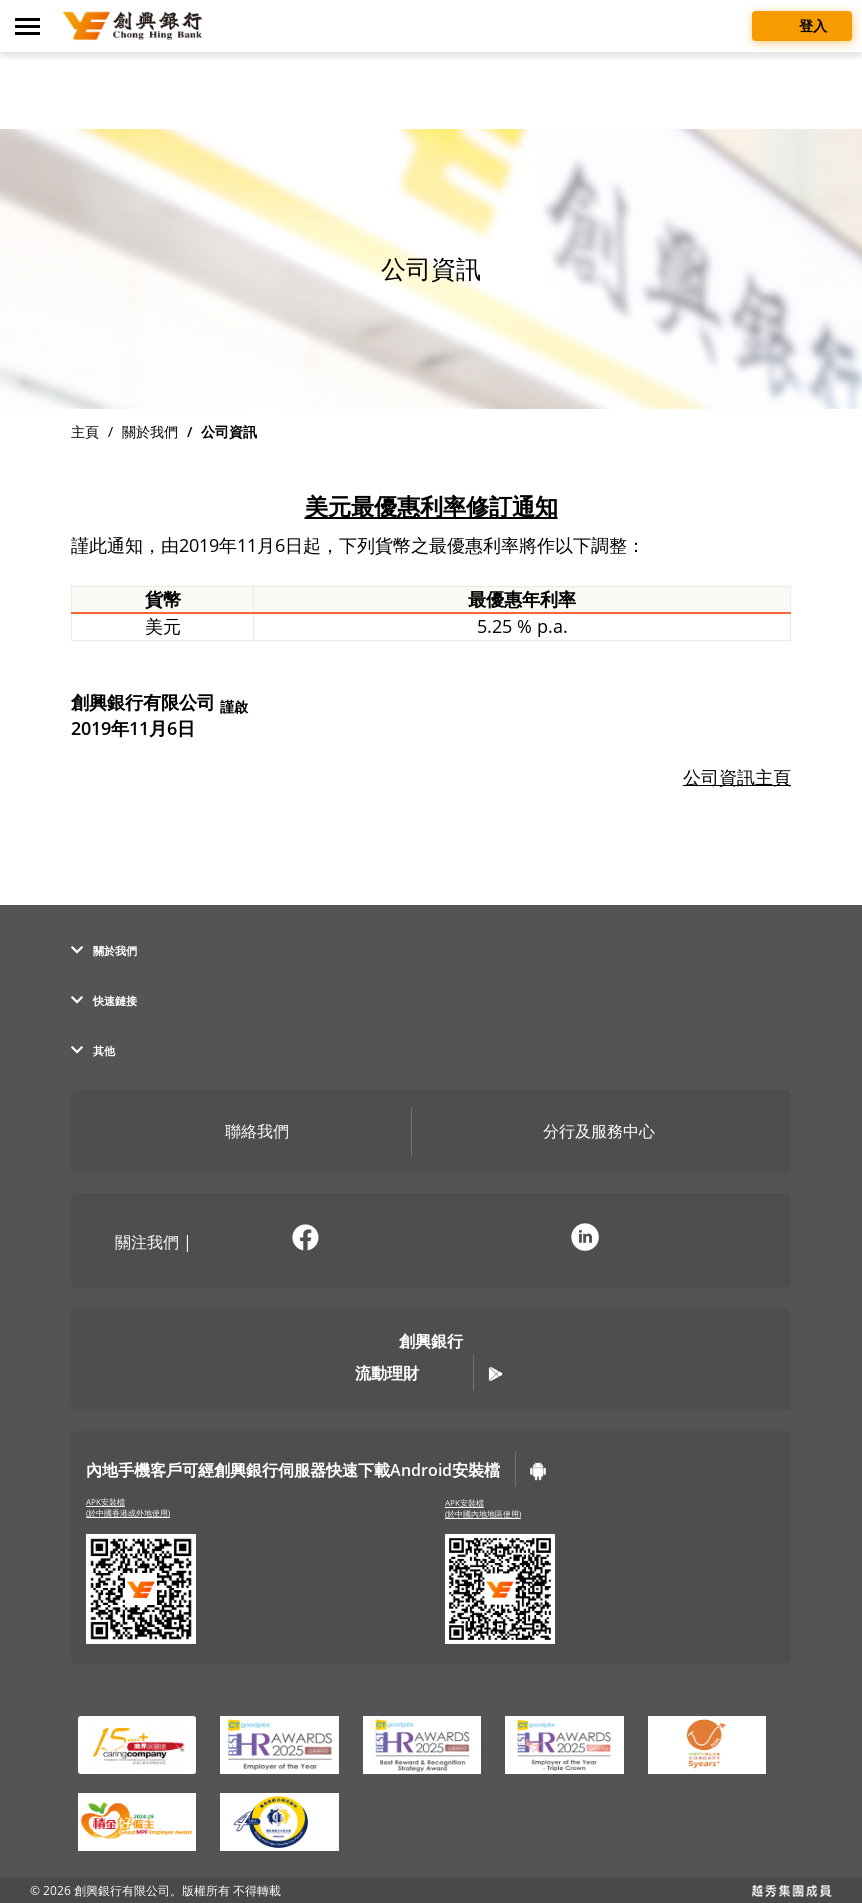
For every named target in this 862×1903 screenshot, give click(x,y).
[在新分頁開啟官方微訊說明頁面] (445, 1240)
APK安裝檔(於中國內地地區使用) (483, 1508)
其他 (93, 1050)
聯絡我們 (242, 1133)
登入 (802, 24)
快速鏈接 (104, 1000)
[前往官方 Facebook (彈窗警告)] (305, 1240)
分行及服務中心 (584, 1133)
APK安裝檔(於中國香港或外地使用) (128, 1507)
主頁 (85, 431)
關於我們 (150, 431)
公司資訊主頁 (737, 777)
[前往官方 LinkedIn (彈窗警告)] (585, 1240)
